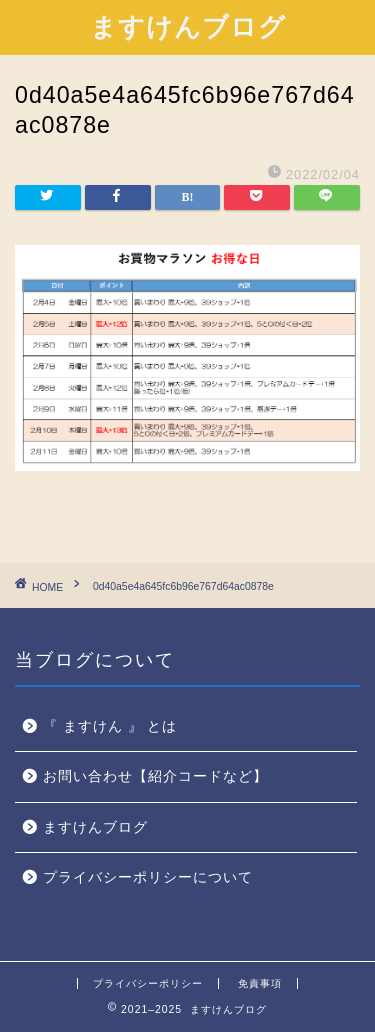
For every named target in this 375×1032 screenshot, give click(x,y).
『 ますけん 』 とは (110, 726)
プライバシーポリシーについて (148, 877)
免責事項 (260, 983)
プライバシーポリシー (148, 983)
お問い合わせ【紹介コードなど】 (155, 776)
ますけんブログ (188, 26)
